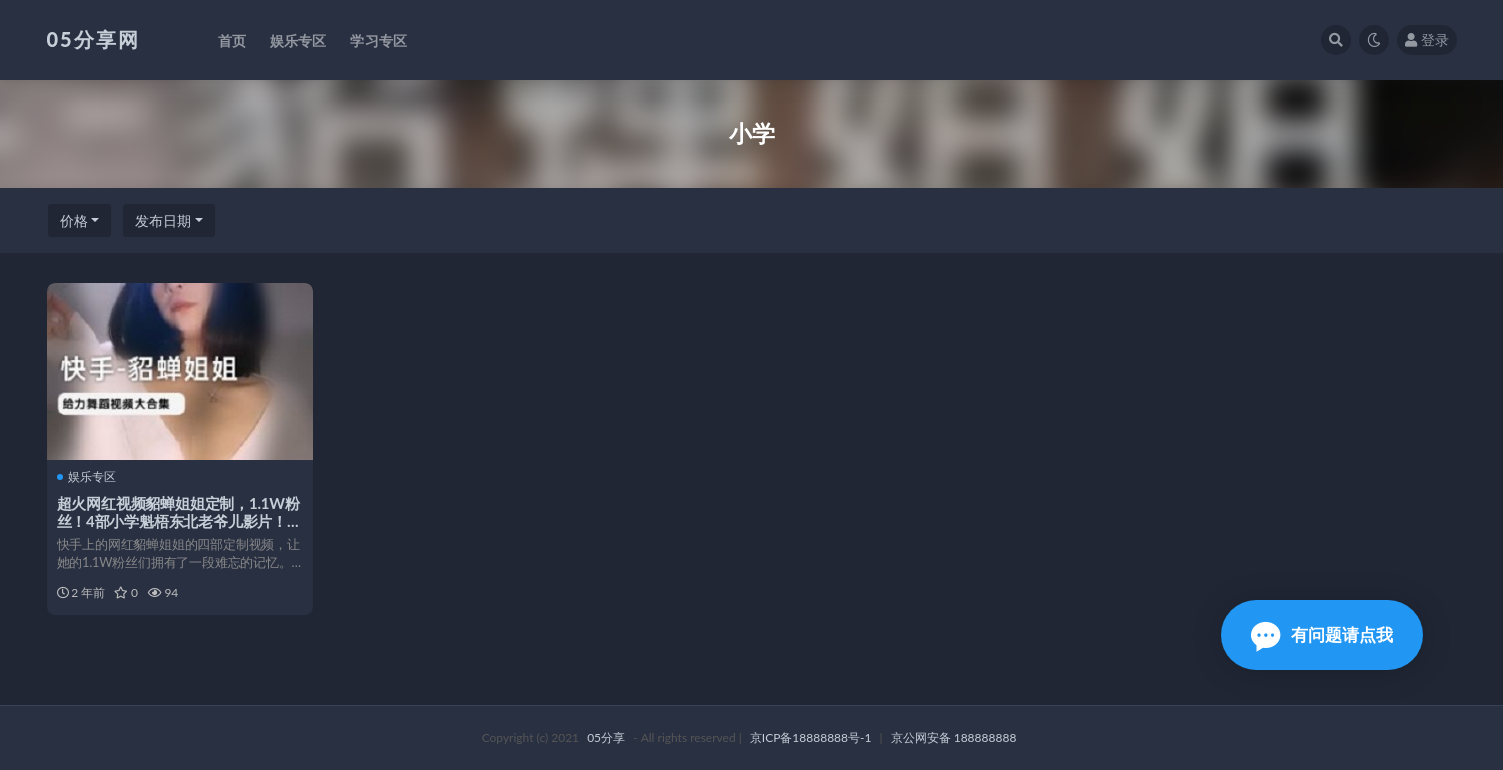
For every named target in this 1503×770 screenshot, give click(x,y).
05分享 (606, 737)
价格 (74, 220)
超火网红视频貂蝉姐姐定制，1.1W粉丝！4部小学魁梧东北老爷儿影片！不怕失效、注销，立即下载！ (179, 521)
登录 (1427, 39)
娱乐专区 (86, 477)
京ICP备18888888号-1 (811, 737)
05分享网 (93, 39)
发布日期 (163, 220)
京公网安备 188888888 (954, 737)
